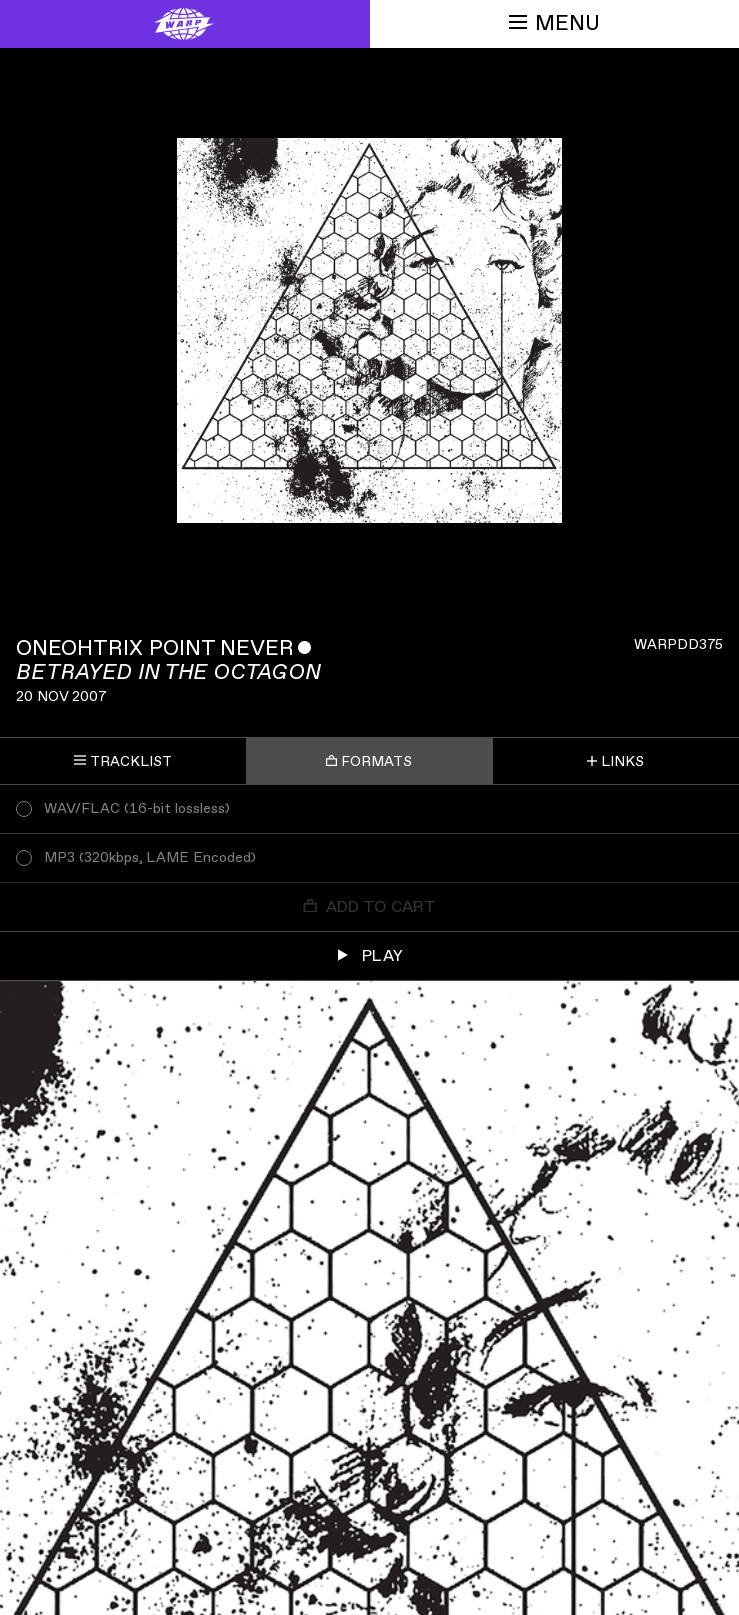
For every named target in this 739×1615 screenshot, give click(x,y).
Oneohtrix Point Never (155, 648)
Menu (554, 23)
